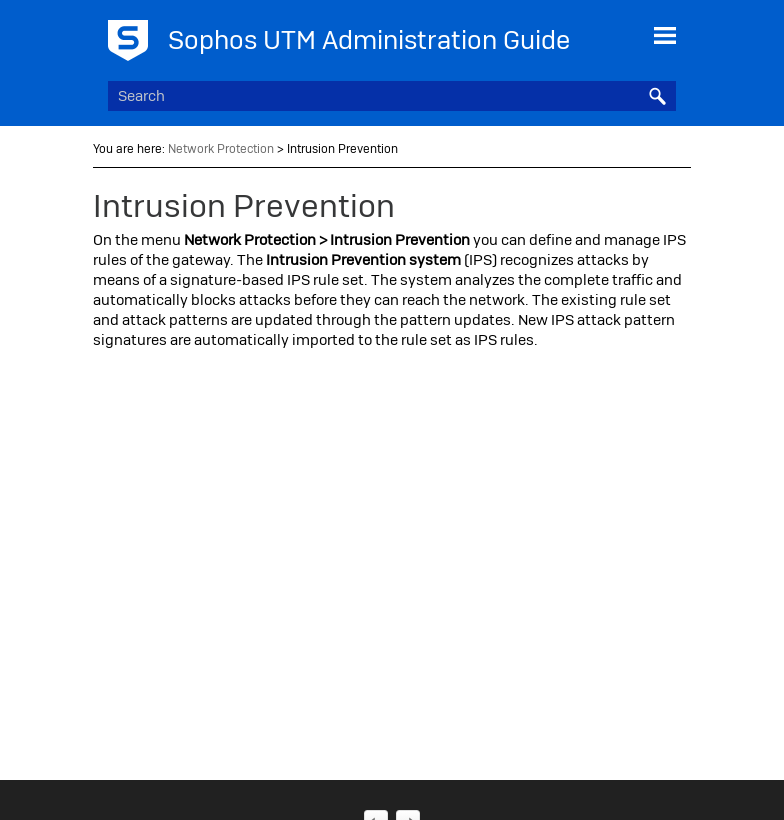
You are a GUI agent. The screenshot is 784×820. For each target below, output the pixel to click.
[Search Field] (391, 96)
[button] (658, 96)
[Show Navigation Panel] (665, 35)
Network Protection (221, 149)
